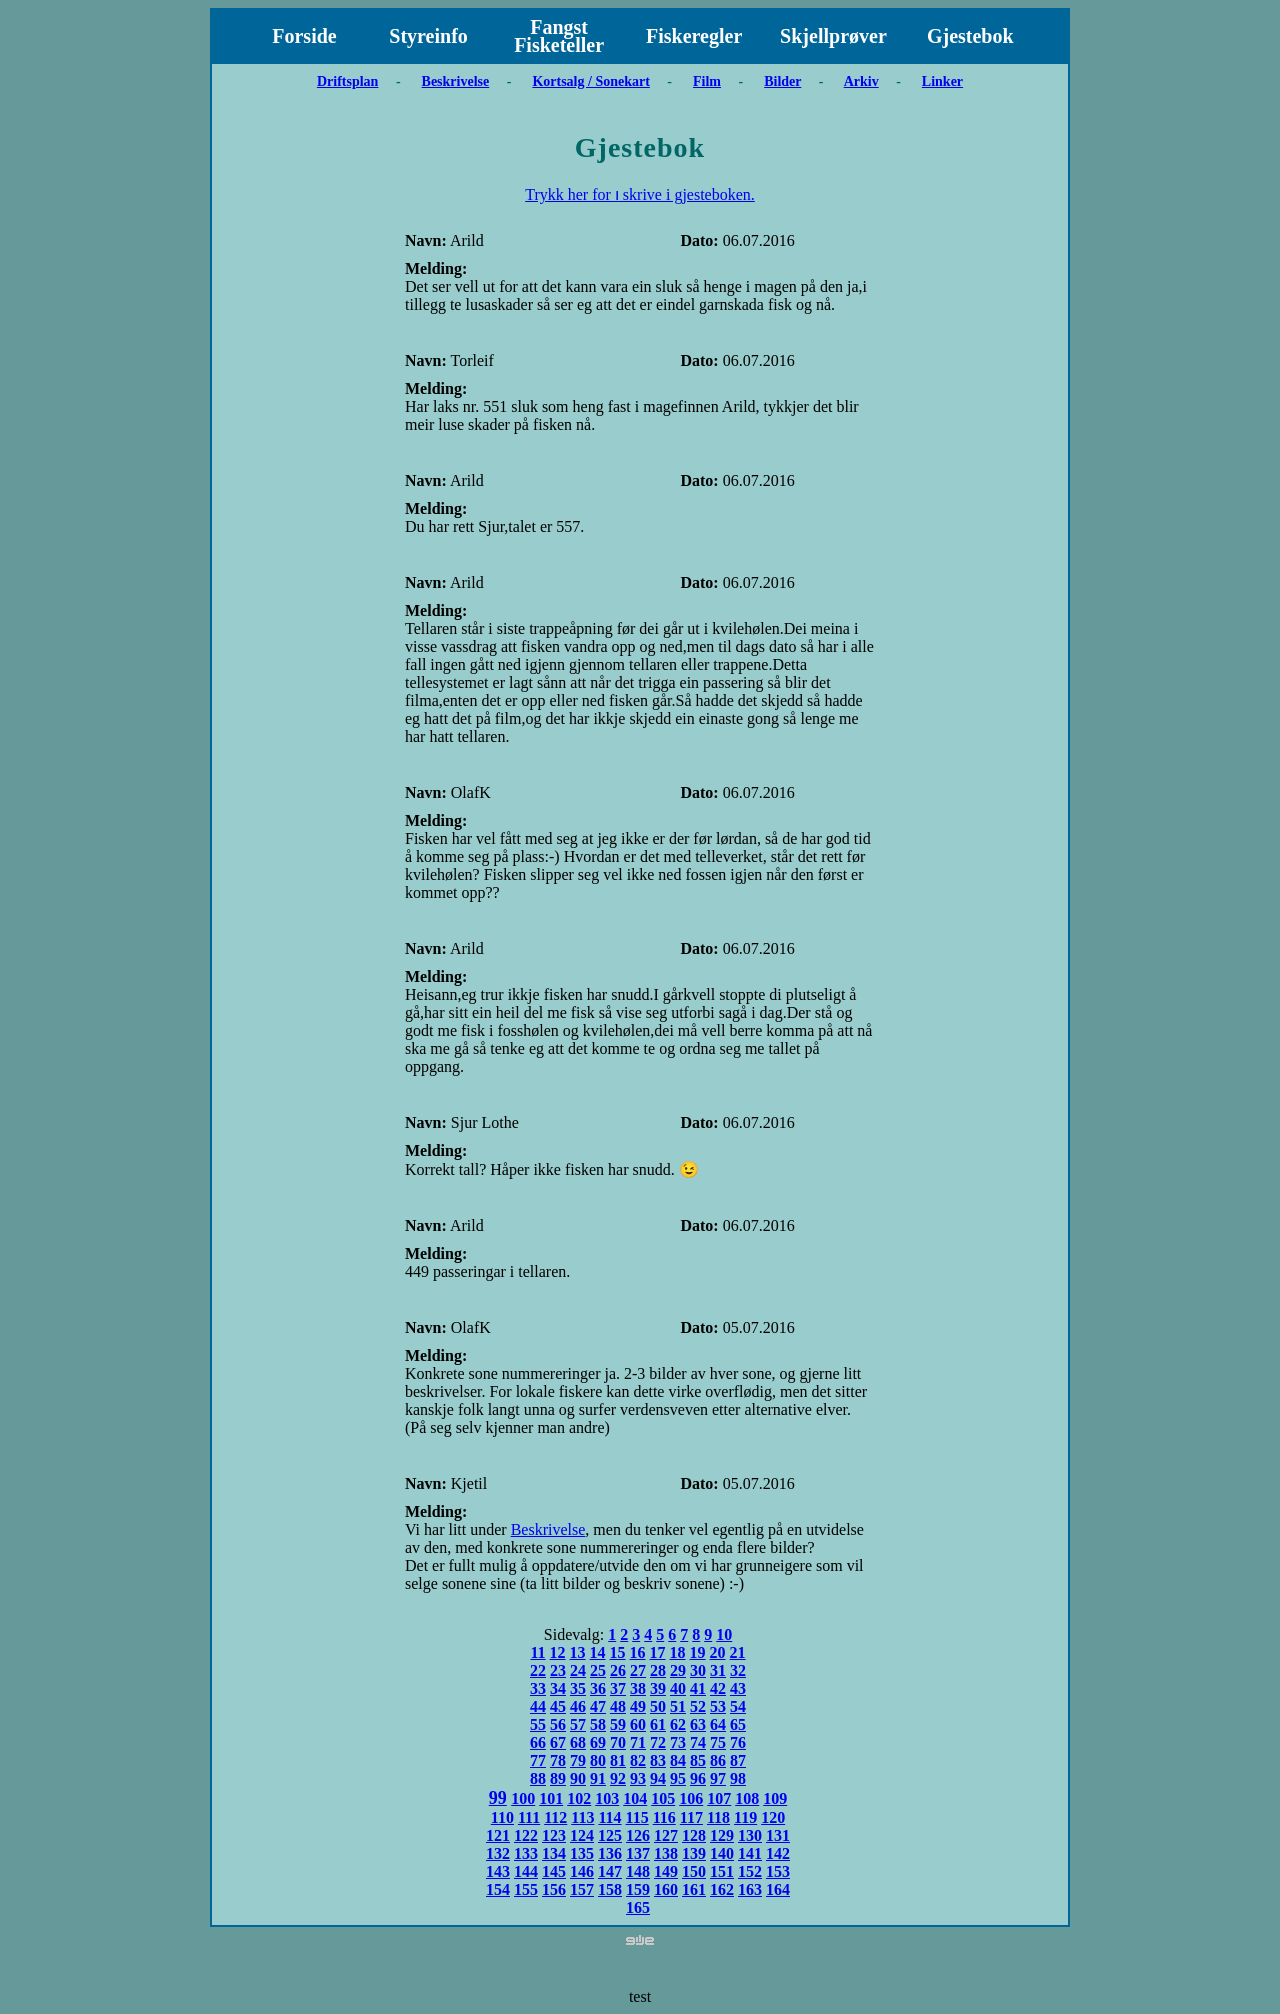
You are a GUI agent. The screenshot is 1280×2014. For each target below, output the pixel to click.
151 (722, 1871)
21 (738, 1652)
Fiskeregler (694, 36)
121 (498, 1835)
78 (558, 1760)
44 (538, 1706)
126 (638, 1835)
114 (609, 1817)
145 (554, 1871)
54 (738, 1706)
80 (598, 1760)
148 (638, 1871)
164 (778, 1889)
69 (598, 1742)
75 (718, 1742)
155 (526, 1889)
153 (778, 1871)
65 (738, 1724)
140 (722, 1853)
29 (678, 1670)
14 (598, 1652)
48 (618, 1706)
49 (638, 1706)
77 (538, 1760)
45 (558, 1706)
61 (658, 1724)
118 (718, 1817)
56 (558, 1724)
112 (555, 1817)
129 (722, 1835)
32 (738, 1670)
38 (638, 1688)
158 (610, 1889)
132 (498, 1853)
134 (554, 1853)
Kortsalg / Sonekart (590, 81)
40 (678, 1688)
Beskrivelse (456, 81)
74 (698, 1742)
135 (582, 1853)
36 (598, 1688)
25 (598, 1670)
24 (578, 1670)
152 (750, 1871)
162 (722, 1889)
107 (719, 1798)
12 (558, 1652)
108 (747, 1798)
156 (554, 1889)
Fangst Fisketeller (559, 36)
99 (498, 1798)
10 (724, 1634)
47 (598, 1706)
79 (578, 1760)
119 (745, 1817)
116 (664, 1817)
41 (698, 1688)
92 (618, 1778)
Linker (942, 81)
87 (738, 1760)
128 (694, 1835)
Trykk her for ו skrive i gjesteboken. (640, 194)
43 (738, 1688)
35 (578, 1688)
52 (698, 1706)
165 (638, 1907)
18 (678, 1652)
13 (578, 1652)
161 (694, 1889)
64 (718, 1724)
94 (658, 1778)
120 (773, 1817)
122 (526, 1835)
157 (582, 1889)
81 (618, 1760)
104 (635, 1798)
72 (658, 1742)
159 (638, 1889)
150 (694, 1871)
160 (666, 1889)
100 (523, 1798)
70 (618, 1742)
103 (607, 1798)
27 (638, 1670)
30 (698, 1670)
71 (638, 1742)
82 (638, 1760)
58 (598, 1724)
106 (691, 1798)
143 (498, 1871)
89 (558, 1778)
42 (718, 1688)
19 (698, 1652)
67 (558, 1742)
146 (582, 1871)
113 (582, 1817)
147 (610, 1871)
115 (637, 1817)
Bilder (782, 81)
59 (618, 1724)
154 (498, 1889)
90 (578, 1778)
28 (658, 1670)
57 (578, 1724)
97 (718, 1778)
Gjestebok (970, 36)
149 (666, 1871)
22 (538, 1670)
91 (598, 1778)
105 (663, 1798)
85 (698, 1760)
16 (638, 1652)
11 (537, 1652)
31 (718, 1670)
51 (678, 1706)
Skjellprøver (833, 36)
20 (718, 1652)
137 (638, 1853)
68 (578, 1742)
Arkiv (861, 81)
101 (551, 1798)
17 (658, 1652)
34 (558, 1688)
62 (678, 1724)
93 (638, 1778)
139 (694, 1853)
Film (707, 81)
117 (691, 1817)
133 (526, 1853)
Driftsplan (347, 81)
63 (698, 1724)
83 (658, 1760)
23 (558, 1670)
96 (698, 1778)
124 (582, 1835)
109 (775, 1798)
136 (610, 1853)
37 (618, 1688)
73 (678, 1742)
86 (718, 1760)
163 (750, 1889)
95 (678, 1778)
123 (554, 1835)
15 (618, 1652)
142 (778, 1853)
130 (750, 1835)
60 (638, 1724)
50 (658, 1706)
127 (666, 1835)
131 (778, 1835)
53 (718, 1706)
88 (538, 1778)
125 (610, 1835)
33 (538, 1688)
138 (666, 1853)
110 (502, 1817)
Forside (304, 36)
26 (618, 1670)
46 (578, 1706)
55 (538, 1724)
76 (738, 1742)
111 (529, 1817)
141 (750, 1853)
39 (658, 1688)
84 (678, 1760)
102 (579, 1798)
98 (738, 1778)
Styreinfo (428, 36)
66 (538, 1742)
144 (526, 1871)
